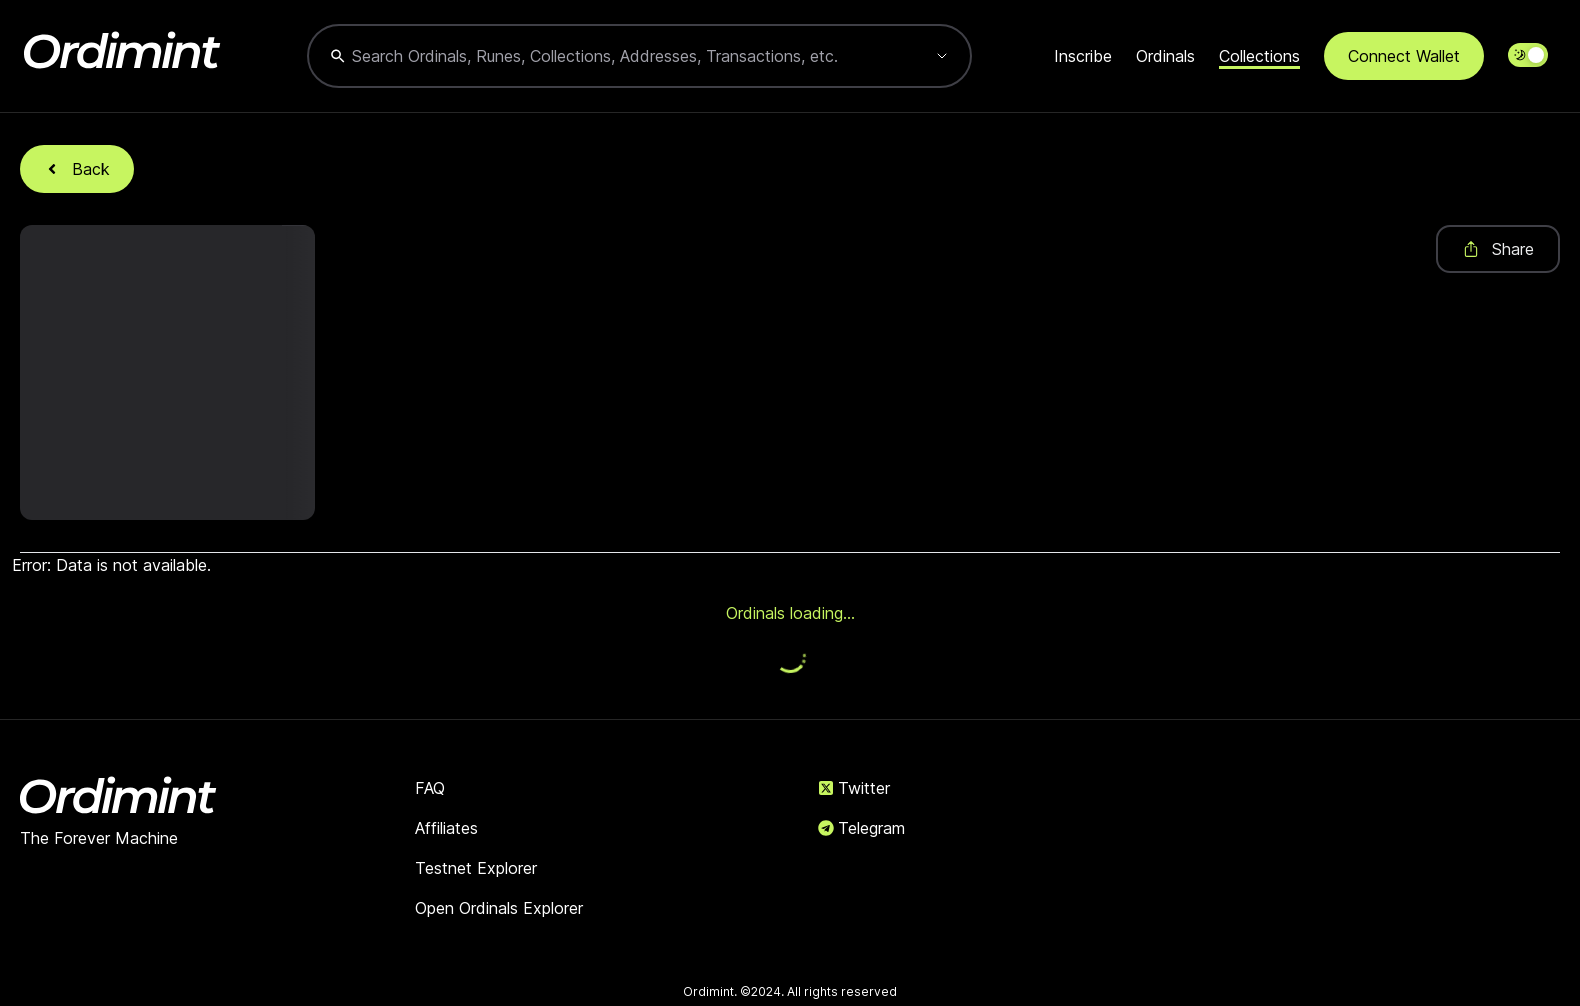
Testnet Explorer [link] (476, 868)
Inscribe (1083, 56)
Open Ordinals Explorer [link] (499, 908)
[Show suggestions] (942, 56)
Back (77, 169)
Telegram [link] (861, 828)
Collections (1259, 56)
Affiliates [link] (446, 828)
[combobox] (619, 56)
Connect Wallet (1404, 56)
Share (1498, 249)
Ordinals (1165, 56)
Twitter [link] (854, 788)
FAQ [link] (430, 788)
